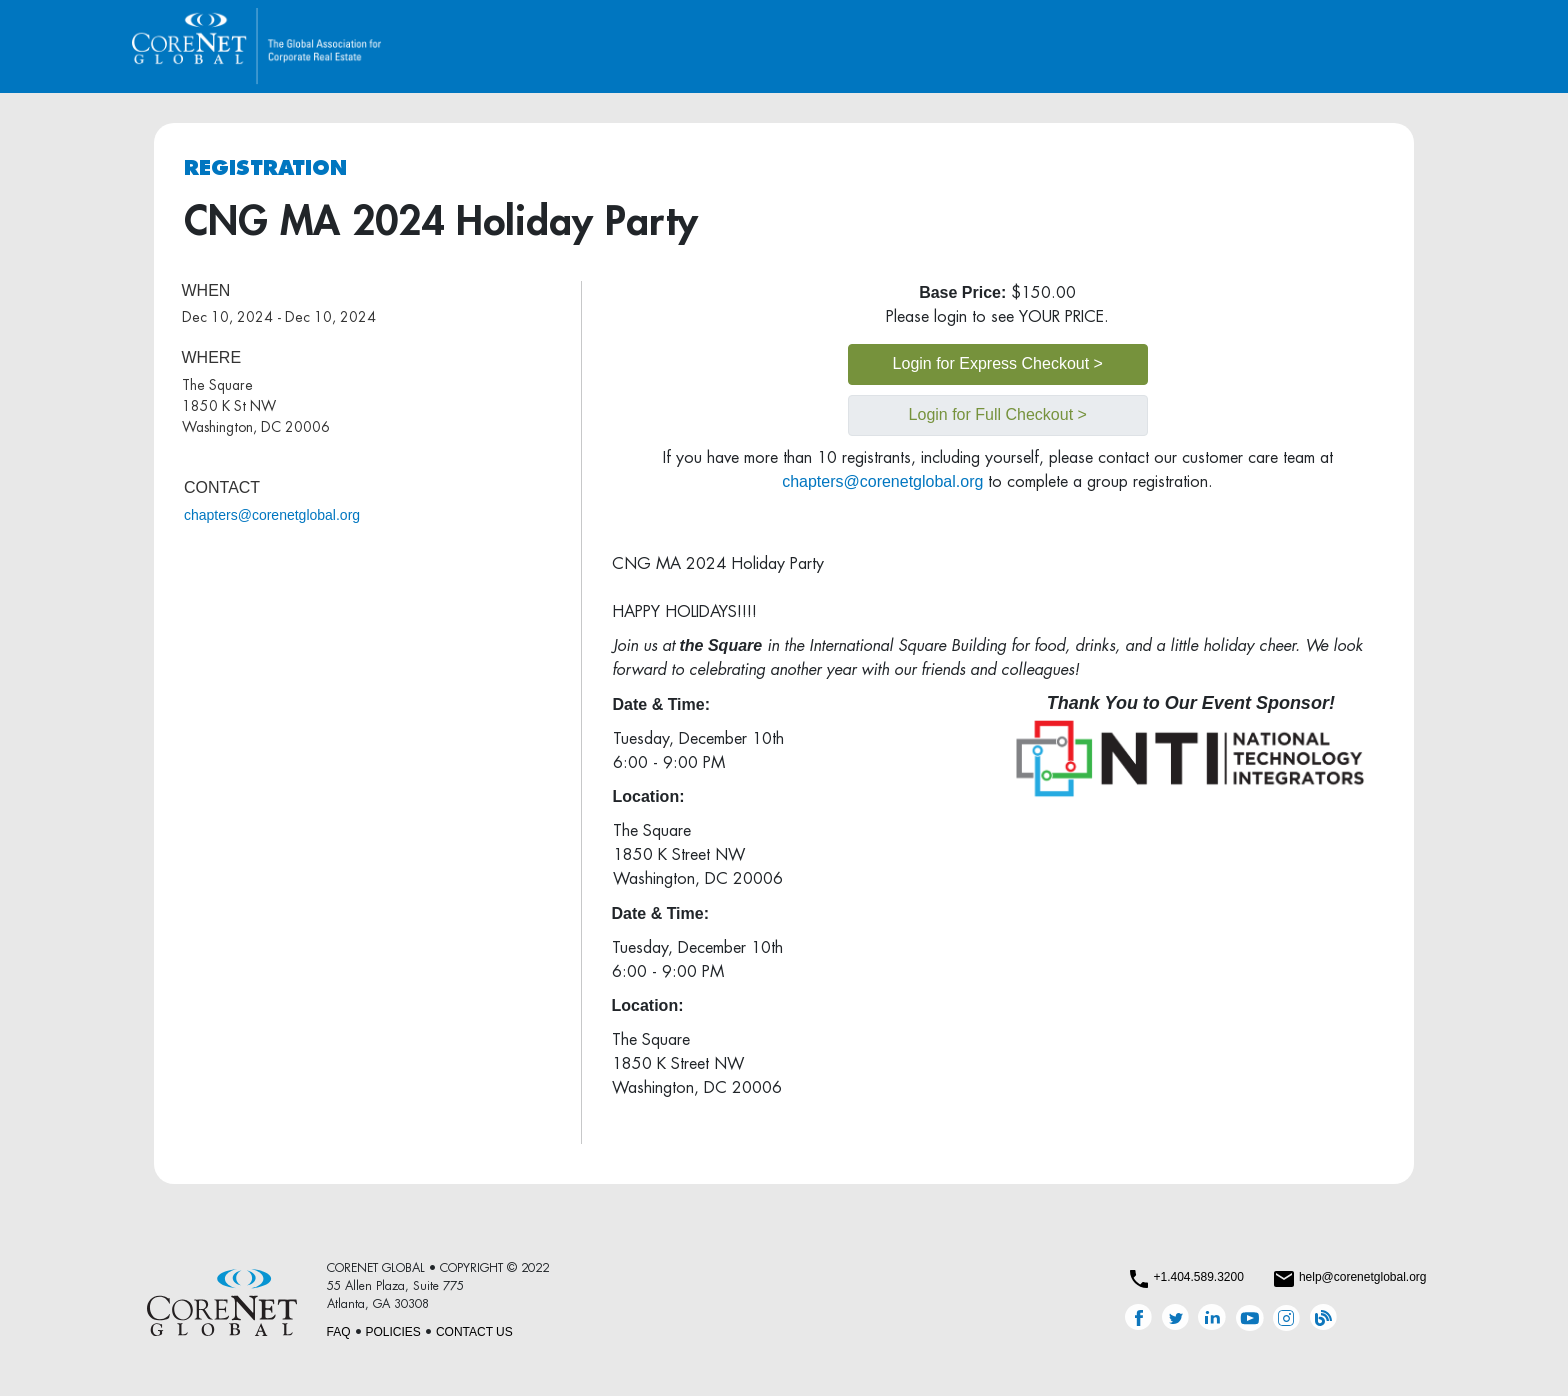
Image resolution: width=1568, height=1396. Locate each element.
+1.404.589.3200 (1198, 1277)
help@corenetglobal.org (1363, 1277)
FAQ (339, 1332)
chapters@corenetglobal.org (272, 515)
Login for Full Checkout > (998, 414)
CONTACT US (474, 1332)
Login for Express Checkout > (998, 363)
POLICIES (393, 1332)
